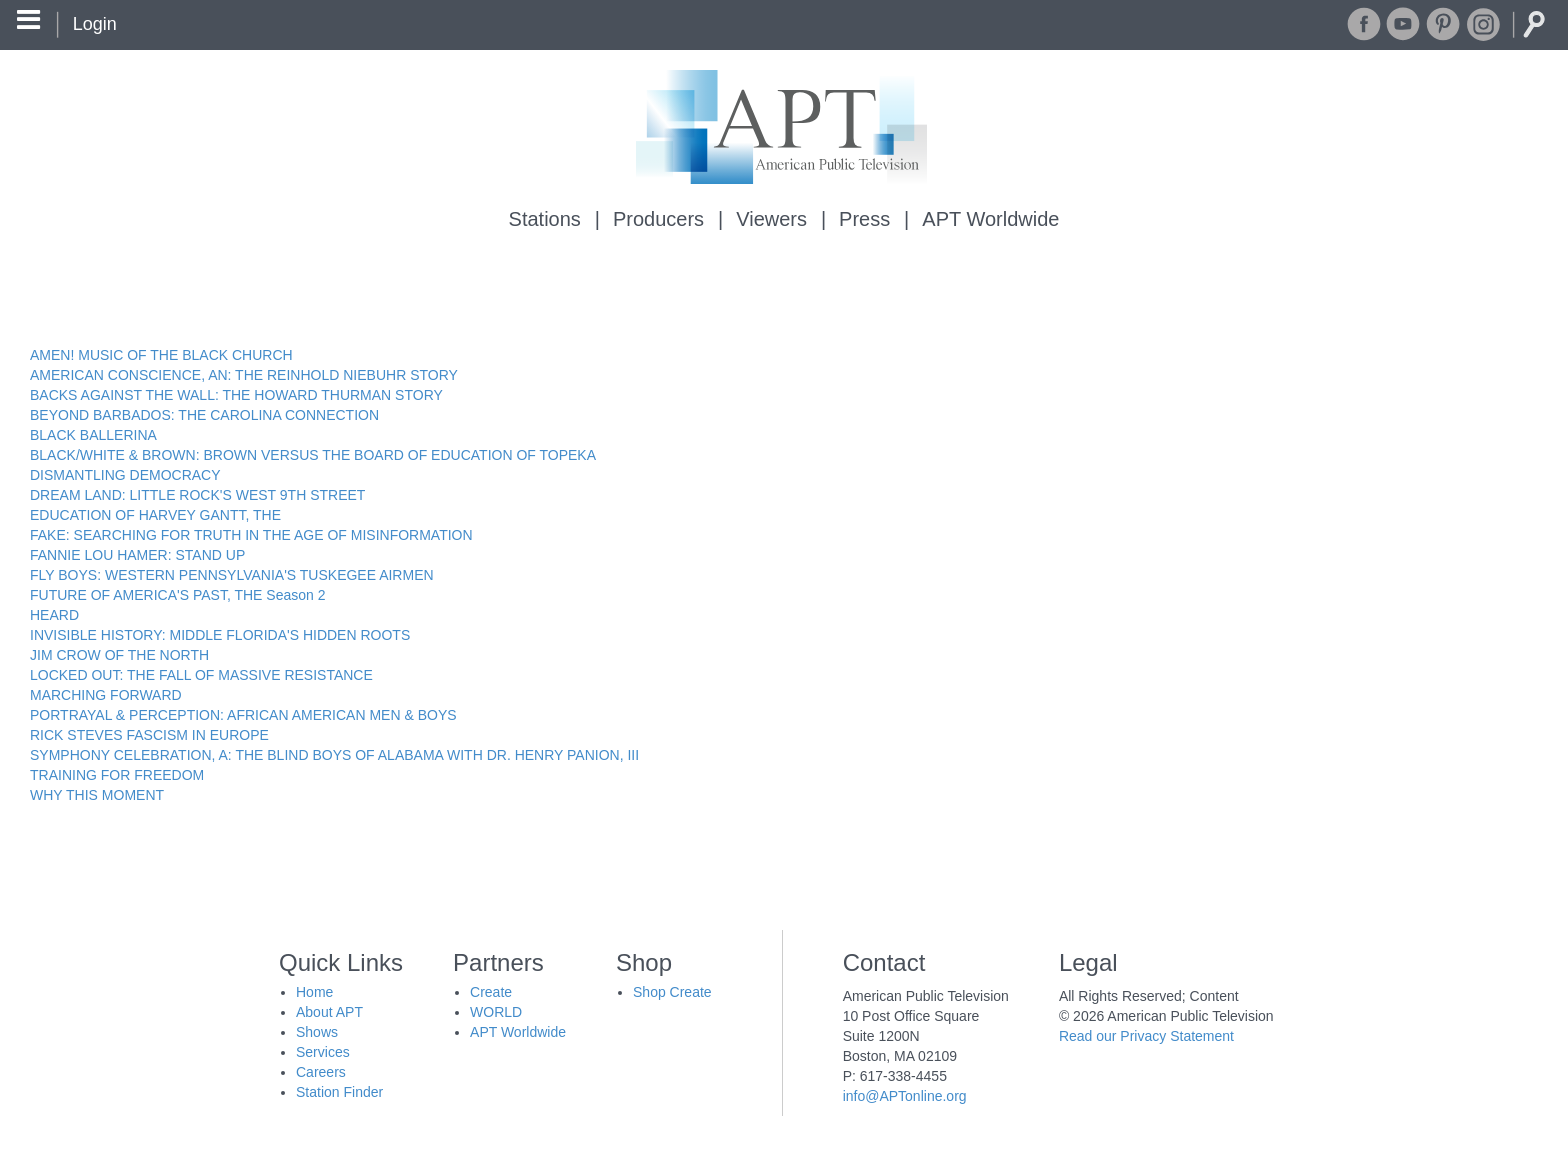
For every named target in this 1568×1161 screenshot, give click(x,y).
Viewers (771, 219)
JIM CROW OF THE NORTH (119, 655)
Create (491, 992)
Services (323, 1052)
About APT (329, 1012)
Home (314, 992)
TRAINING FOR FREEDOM (117, 775)
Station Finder (339, 1092)
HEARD (54, 615)
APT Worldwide (990, 219)
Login (95, 24)
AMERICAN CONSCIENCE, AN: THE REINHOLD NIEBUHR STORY (244, 375)
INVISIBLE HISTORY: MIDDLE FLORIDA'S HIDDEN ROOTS (220, 635)
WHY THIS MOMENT (97, 795)
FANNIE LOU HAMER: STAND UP (137, 555)
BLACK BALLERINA (93, 435)
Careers (321, 1072)
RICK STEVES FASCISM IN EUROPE (149, 735)
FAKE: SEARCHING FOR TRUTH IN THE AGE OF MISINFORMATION (251, 535)
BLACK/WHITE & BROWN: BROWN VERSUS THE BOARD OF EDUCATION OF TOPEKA (313, 455)
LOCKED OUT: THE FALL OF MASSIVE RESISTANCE (201, 675)
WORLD (496, 1012)
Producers (658, 219)
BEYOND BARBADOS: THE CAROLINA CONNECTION (204, 415)
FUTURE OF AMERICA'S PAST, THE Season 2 (177, 595)
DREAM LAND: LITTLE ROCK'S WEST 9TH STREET (197, 495)
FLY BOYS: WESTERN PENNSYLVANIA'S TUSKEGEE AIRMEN (232, 575)
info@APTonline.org (905, 1096)
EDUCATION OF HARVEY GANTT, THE (155, 515)
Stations (545, 219)
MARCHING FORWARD (106, 695)
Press (864, 219)
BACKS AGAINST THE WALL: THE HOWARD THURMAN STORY (236, 395)
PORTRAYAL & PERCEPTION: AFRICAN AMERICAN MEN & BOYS (243, 715)
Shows (317, 1032)
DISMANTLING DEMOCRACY (125, 475)
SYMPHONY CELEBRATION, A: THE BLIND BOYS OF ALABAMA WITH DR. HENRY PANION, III (334, 755)
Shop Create (672, 992)
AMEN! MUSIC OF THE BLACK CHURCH (161, 355)
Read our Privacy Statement (1146, 1036)
